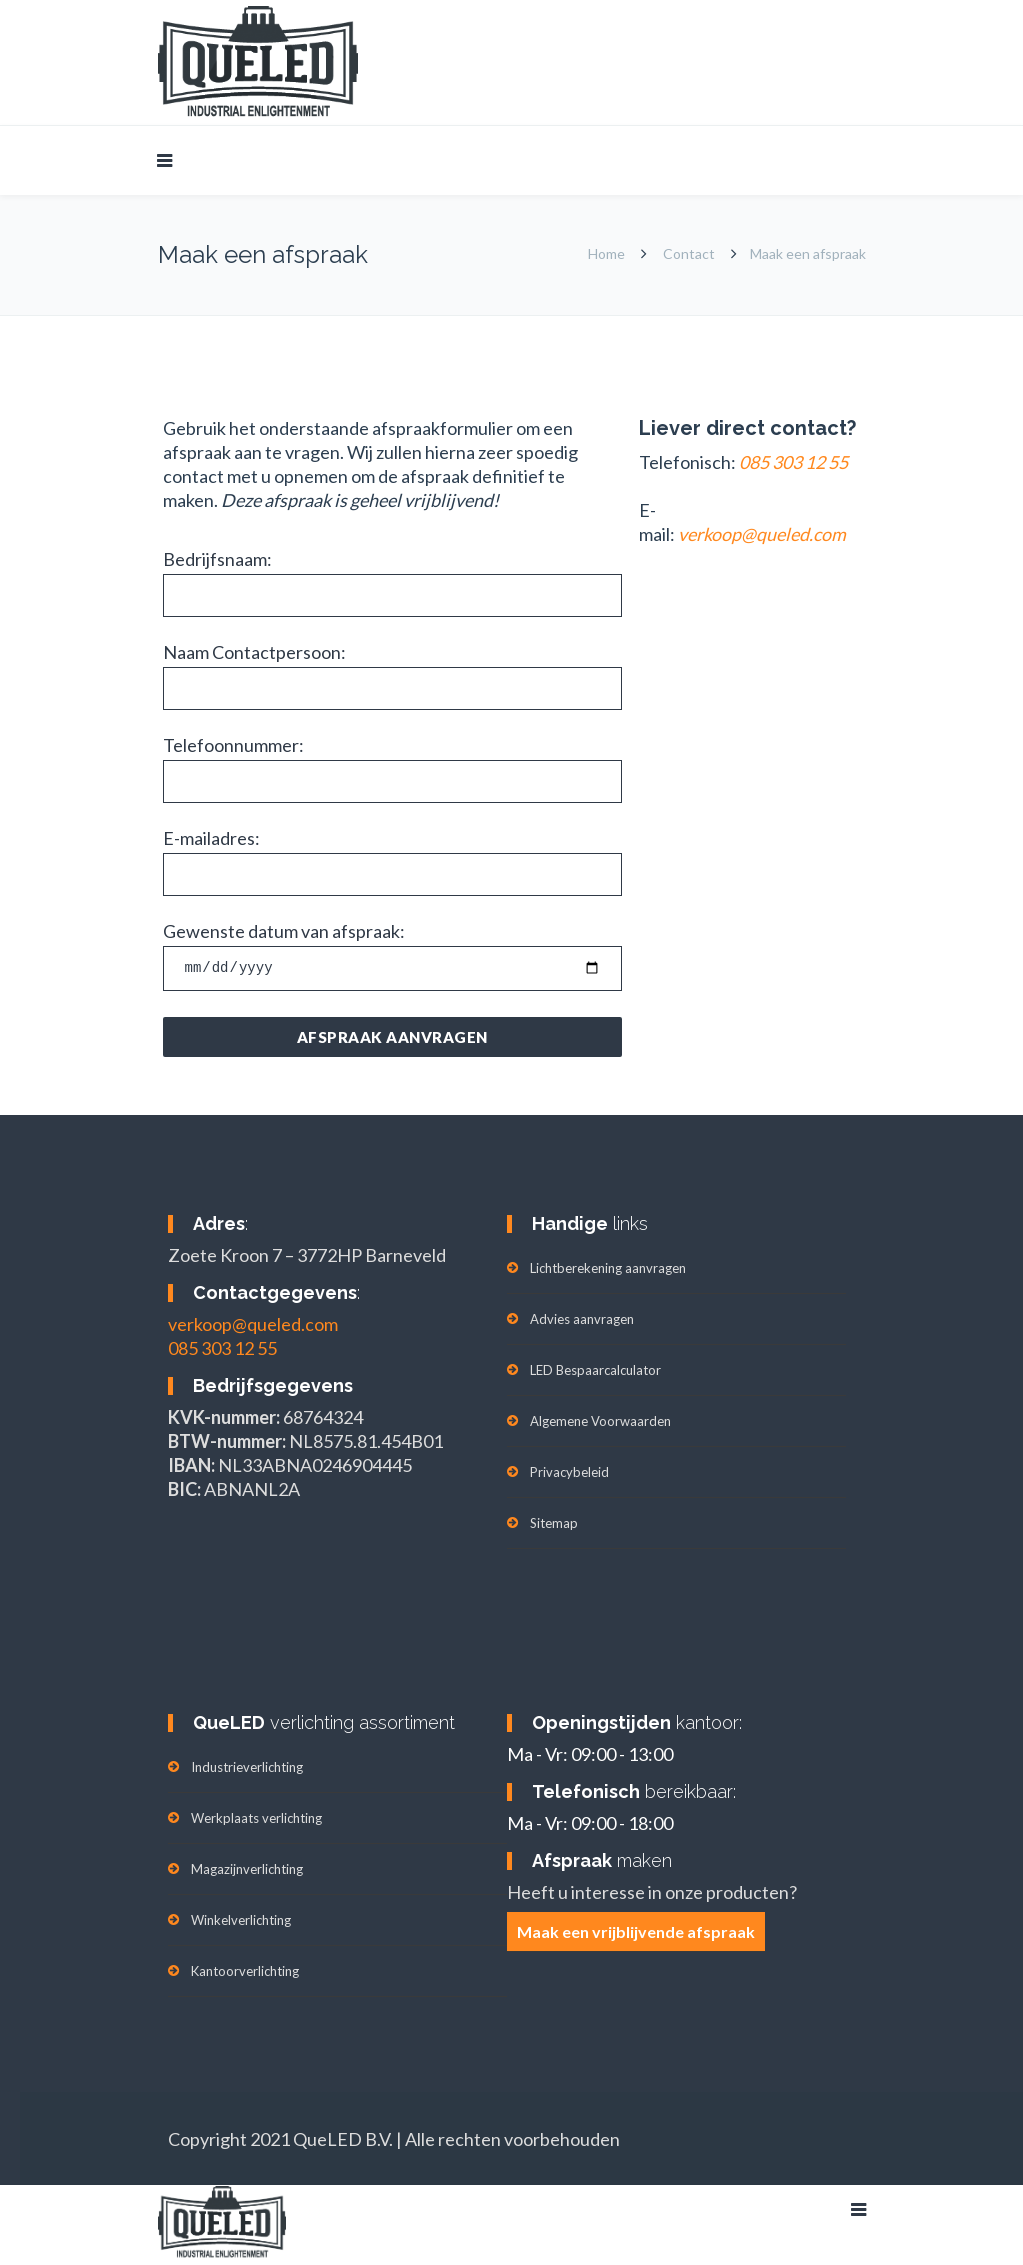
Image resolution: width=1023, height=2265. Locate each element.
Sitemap (554, 1523)
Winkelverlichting (241, 1920)
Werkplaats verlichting (256, 1818)
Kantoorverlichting (245, 1971)
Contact (689, 253)
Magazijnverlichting (247, 1869)
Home (606, 253)
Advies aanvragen (582, 1319)
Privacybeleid (569, 1472)
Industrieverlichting (247, 1767)
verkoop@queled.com (253, 1324)
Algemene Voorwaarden (600, 1421)
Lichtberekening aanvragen (608, 1268)
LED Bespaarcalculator (595, 1370)
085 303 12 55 (222, 1348)
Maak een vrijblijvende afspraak (636, 1931)
